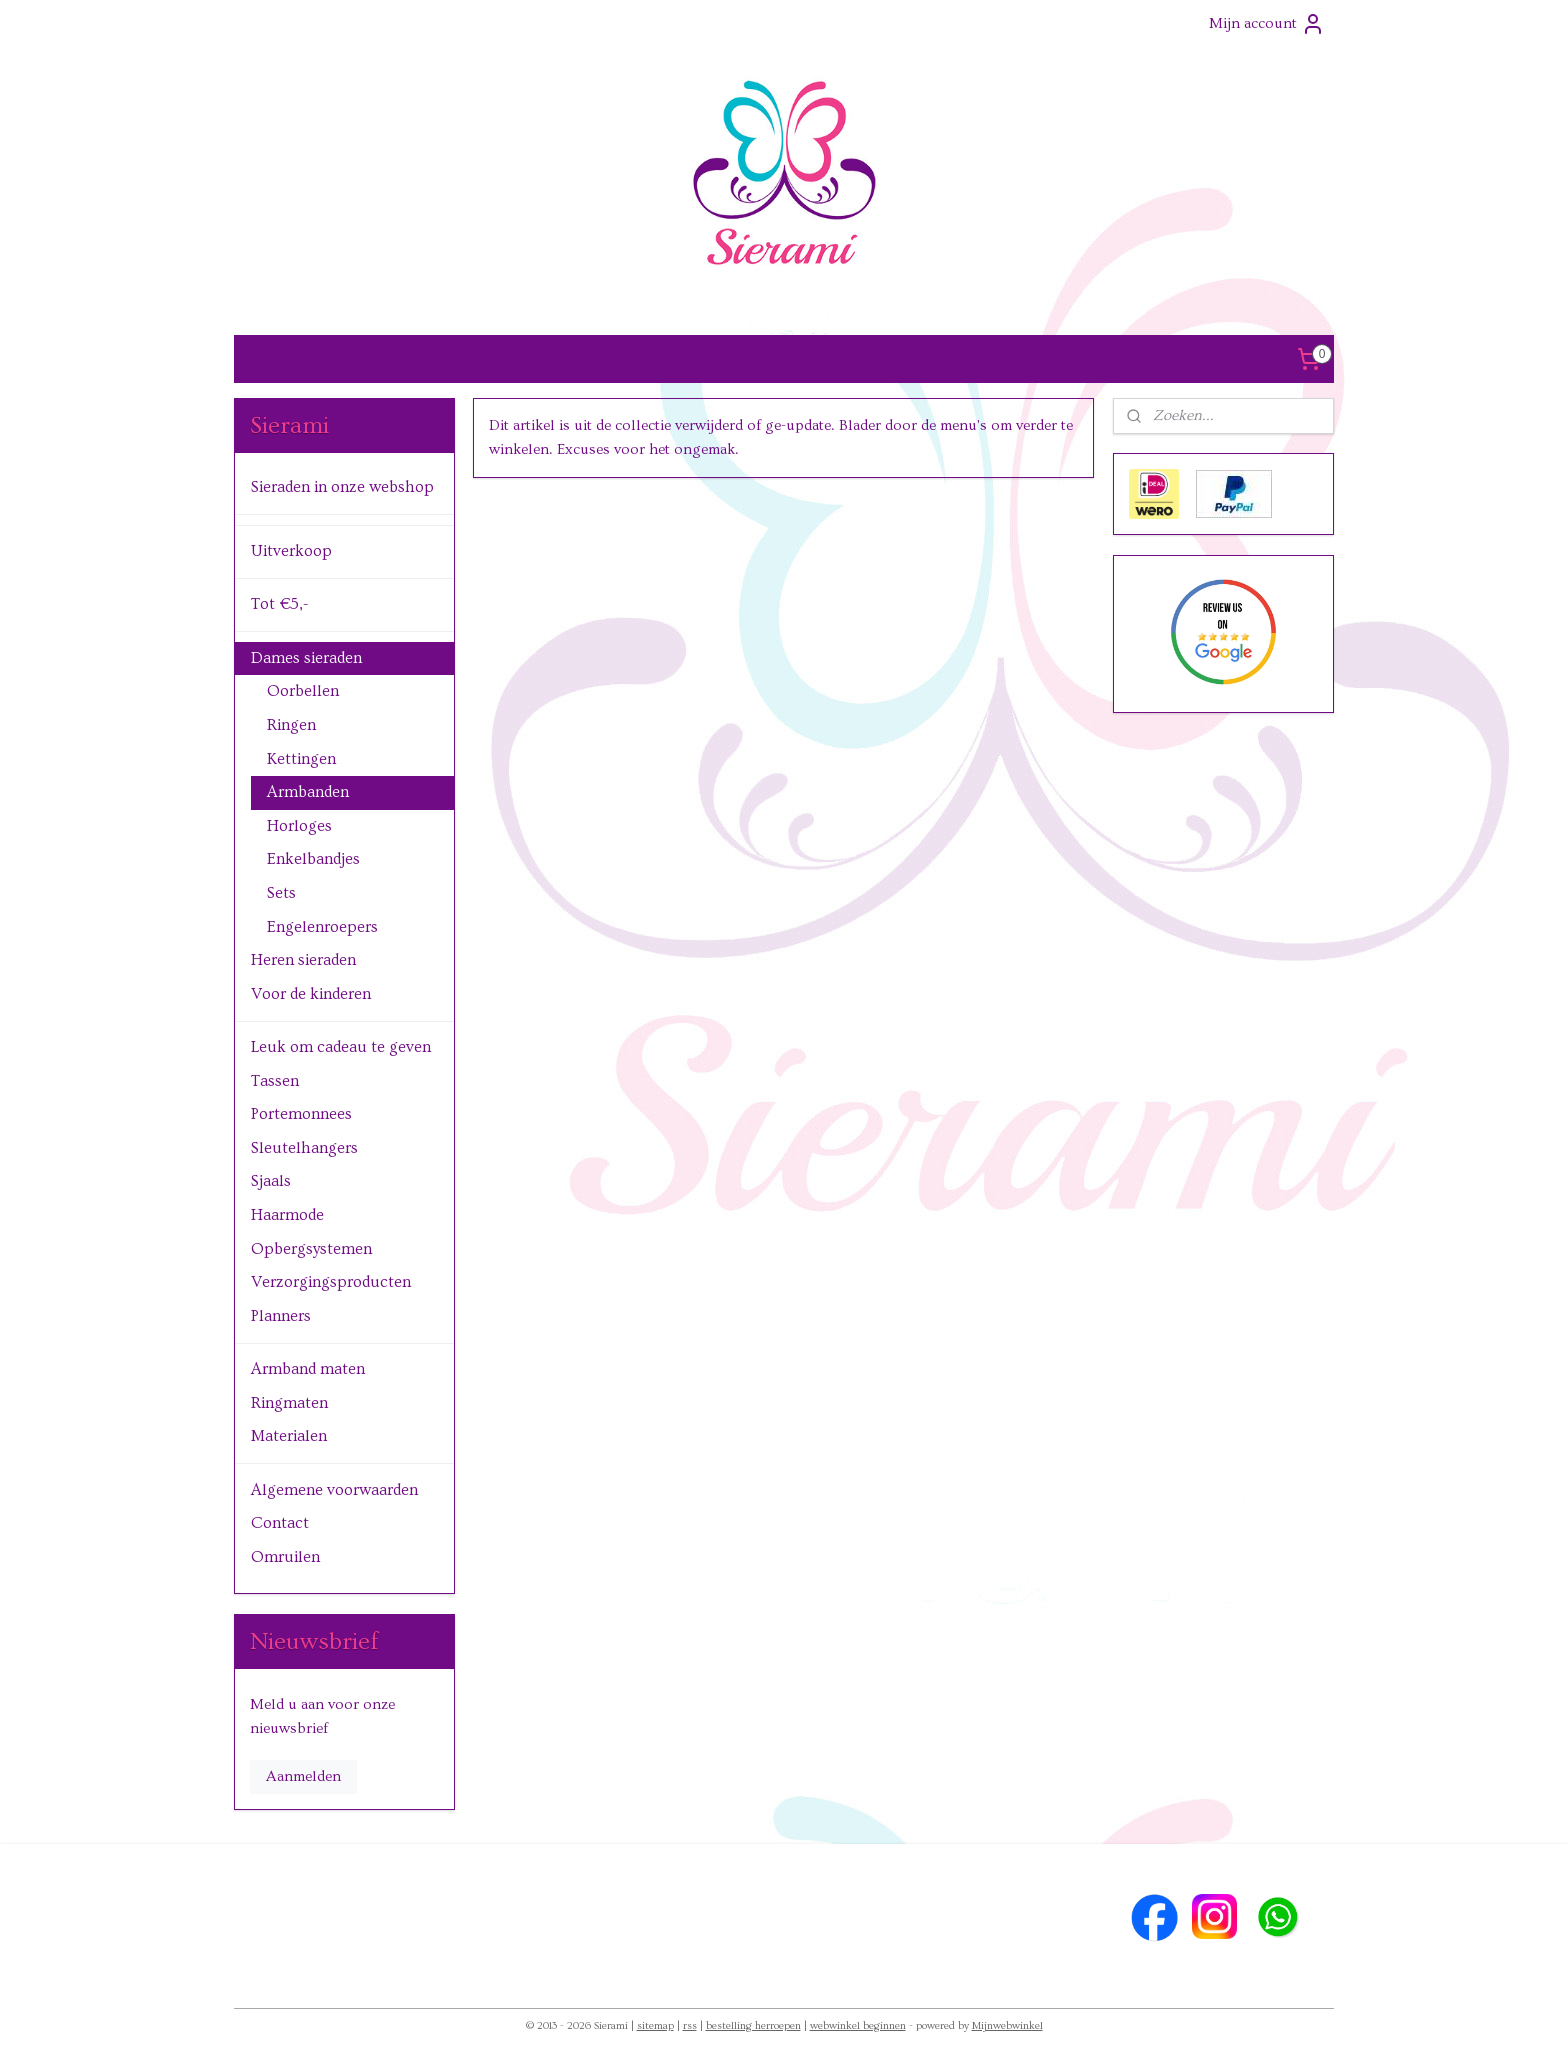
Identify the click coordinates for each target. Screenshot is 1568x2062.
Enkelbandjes (313, 859)
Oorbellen (303, 691)
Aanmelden (303, 1776)
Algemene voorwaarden (334, 1490)
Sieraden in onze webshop (342, 487)
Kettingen (301, 759)
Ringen (291, 725)
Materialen (289, 1436)
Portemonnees (301, 1114)
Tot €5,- (279, 604)
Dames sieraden (306, 658)
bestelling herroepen (753, 2025)
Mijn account (1267, 24)
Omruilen (285, 1557)
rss (690, 2025)
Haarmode (287, 1215)
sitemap (655, 2025)
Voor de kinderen (311, 994)
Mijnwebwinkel (1007, 2025)
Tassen (275, 1081)
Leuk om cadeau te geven (341, 1047)
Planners (281, 1316)
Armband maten (308, 1369)
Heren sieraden (303, 960)
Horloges (299, 826)
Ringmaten (289, 1403)
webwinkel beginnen (858, 2025)
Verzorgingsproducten (331, 1282)
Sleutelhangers (304, 1148)
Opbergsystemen (311, 1249)
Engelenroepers (322, 927)
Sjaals (271, 1181)
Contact (280, 1523)
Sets (281, 893)
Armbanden (308, 792)
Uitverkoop (291, 551)
